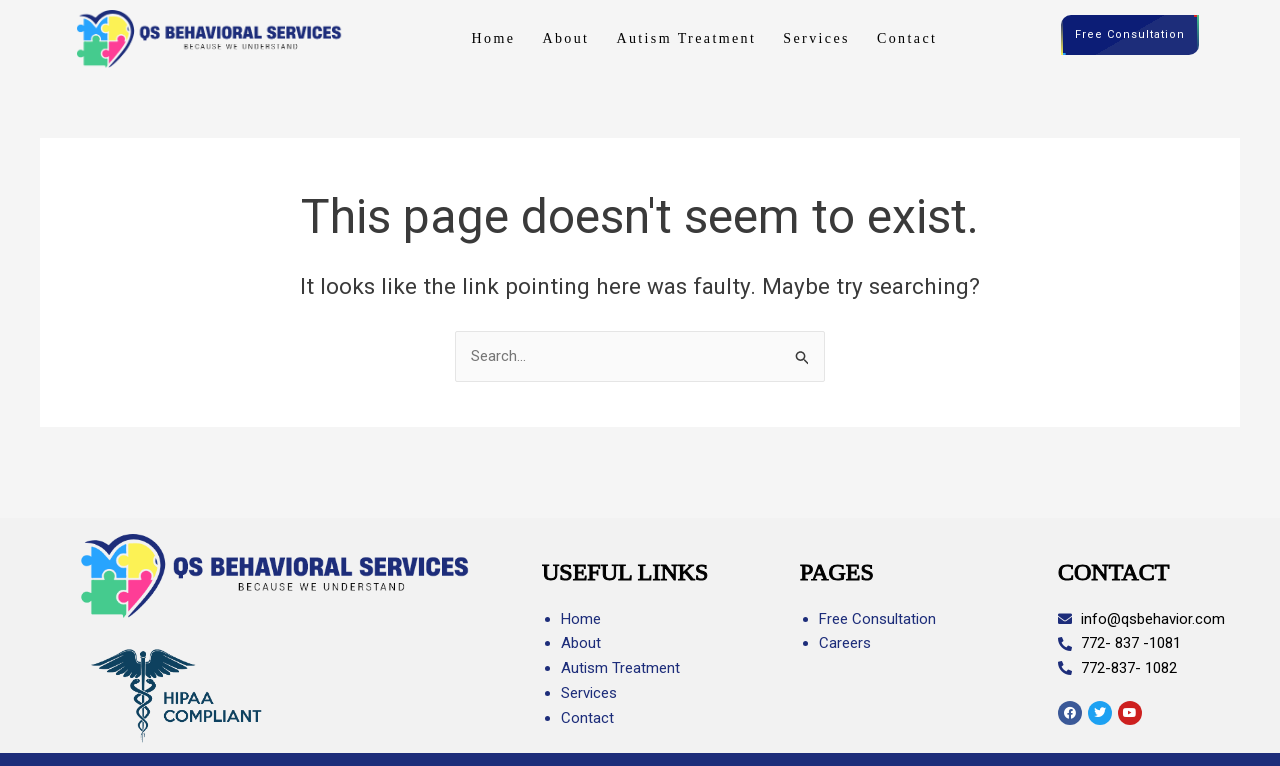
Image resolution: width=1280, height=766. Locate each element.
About (565, 38)
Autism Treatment (686, 38)
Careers (845, 643)
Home (494, 38)
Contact (907, 38)
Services (816, 38)
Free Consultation (1130, 35)
